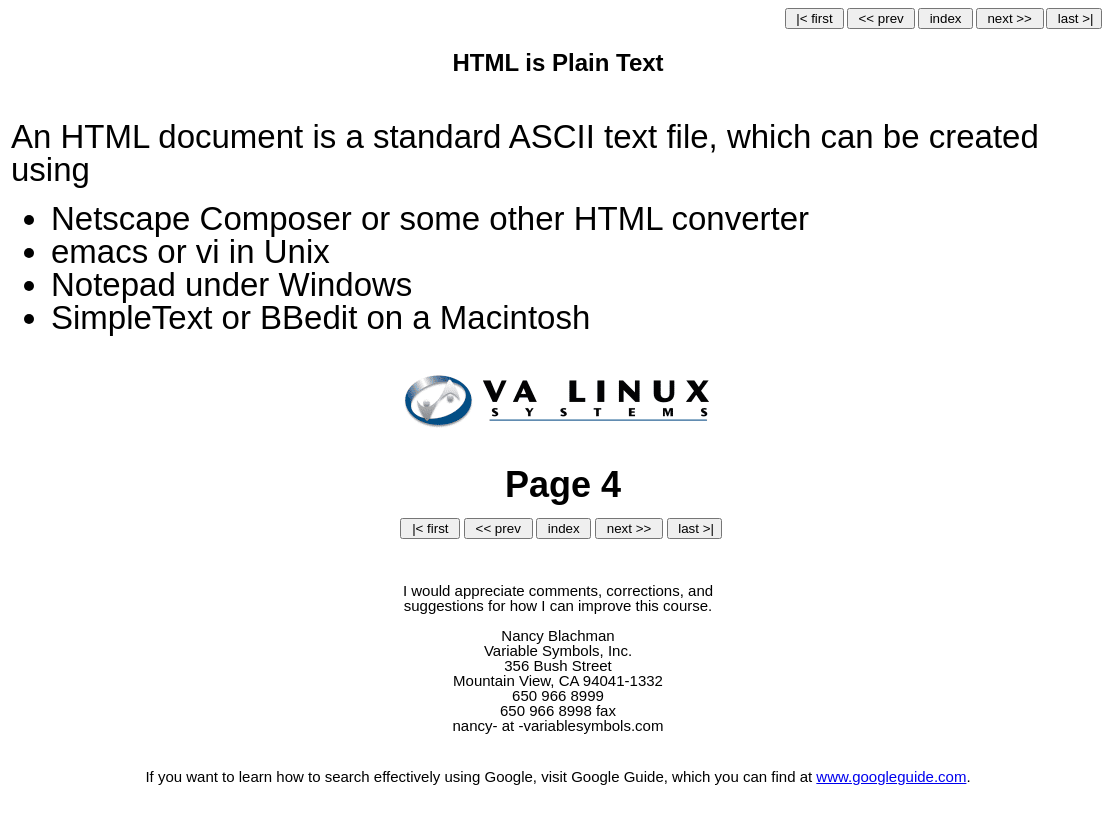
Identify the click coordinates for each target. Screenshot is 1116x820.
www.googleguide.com (891, 776)
